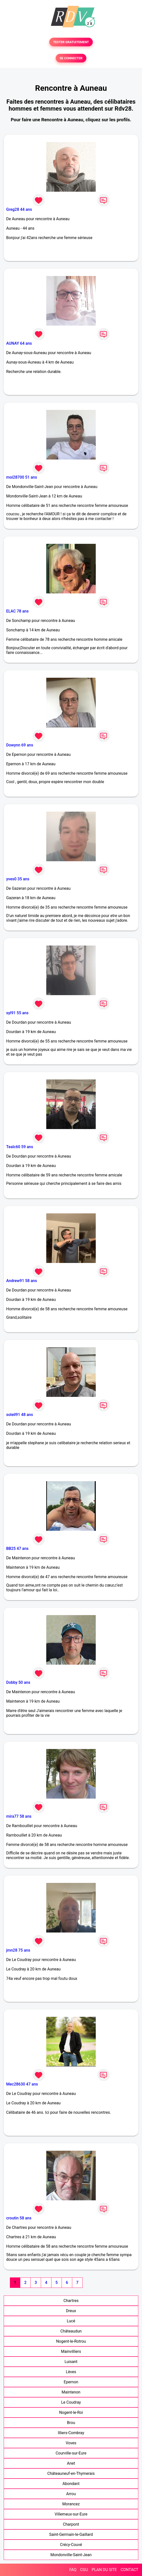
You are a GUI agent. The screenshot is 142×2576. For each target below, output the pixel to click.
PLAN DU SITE (104, 2569)
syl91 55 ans (17, 1013)
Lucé (71, 2321)
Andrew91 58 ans (21, 1280)
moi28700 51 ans (21, 477)
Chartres (71, 2300)
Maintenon (71, 2392)
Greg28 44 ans (19, 209)
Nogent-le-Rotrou (71, 2341)
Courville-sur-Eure (71, 2453)
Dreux (71, 2310)
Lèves (71, 2371)
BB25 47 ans (17, 1548)
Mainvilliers (71, 2351)
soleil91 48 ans (19, 1414)
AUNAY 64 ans (19, 343)
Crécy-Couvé (71, 2544)
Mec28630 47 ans (22, 2084)
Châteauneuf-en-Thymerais (71, 2473)
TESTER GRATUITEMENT (71, 42)
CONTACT (129, 2569)
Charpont (71, 2524)
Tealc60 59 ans (19, 1146)
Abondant (70, 2483)
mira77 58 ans (18, 1816)
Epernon (71, 2382)
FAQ (72, 2569)
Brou (71, 2422)
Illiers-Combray (71, 2432)
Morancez (71, 2504)
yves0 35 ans (17, 879)
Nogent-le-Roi (71, 2412)
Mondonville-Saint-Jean (71, 2554)
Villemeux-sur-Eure (71, 2514)
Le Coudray (71, 2402)
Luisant (71, 2361)
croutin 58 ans (18, 2218)
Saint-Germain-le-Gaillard (71, 2534)
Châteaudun (71, 2331)
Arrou (71, 2493)
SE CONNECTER (71, 58)
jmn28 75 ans (18, 1950)
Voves (71, 2443)
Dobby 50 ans (18, 1682)
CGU (84, 2569)
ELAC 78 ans (17, 611)
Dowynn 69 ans (19, 745)
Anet (71, 2463)
